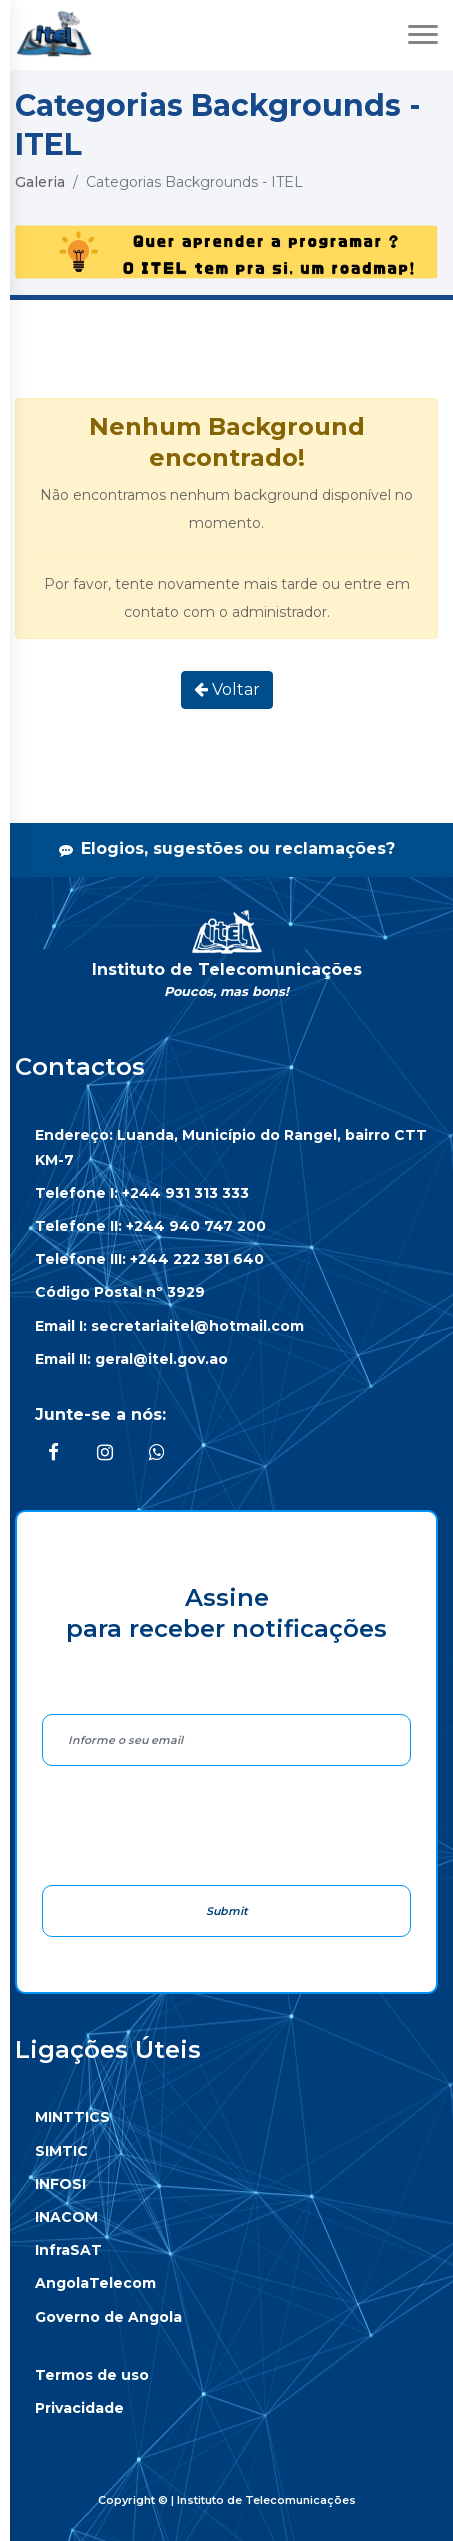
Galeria (40, 182)
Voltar (227, 689)
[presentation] (194, 1825)
